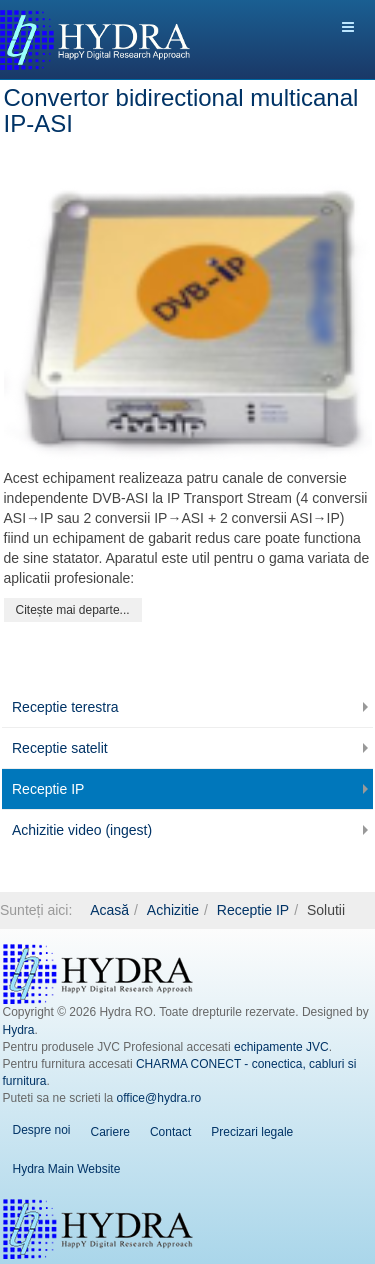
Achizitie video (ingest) (82, 830)
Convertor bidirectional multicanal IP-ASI (181, 110)
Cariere (110, 1132)
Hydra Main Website (67, 1169)
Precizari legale (252, 1132)
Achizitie (173, 910)
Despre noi (42, 1130)
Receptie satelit (60, 748)
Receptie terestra (65, 707)
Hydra (19, 1030)
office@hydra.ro (159, 1098)
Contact (170, 1132)
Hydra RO (98, 974)
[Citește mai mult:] (73, 610)
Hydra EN (98, 1229)
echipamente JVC (281, 1047)
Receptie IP (48, 789)
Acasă (109, 910)
